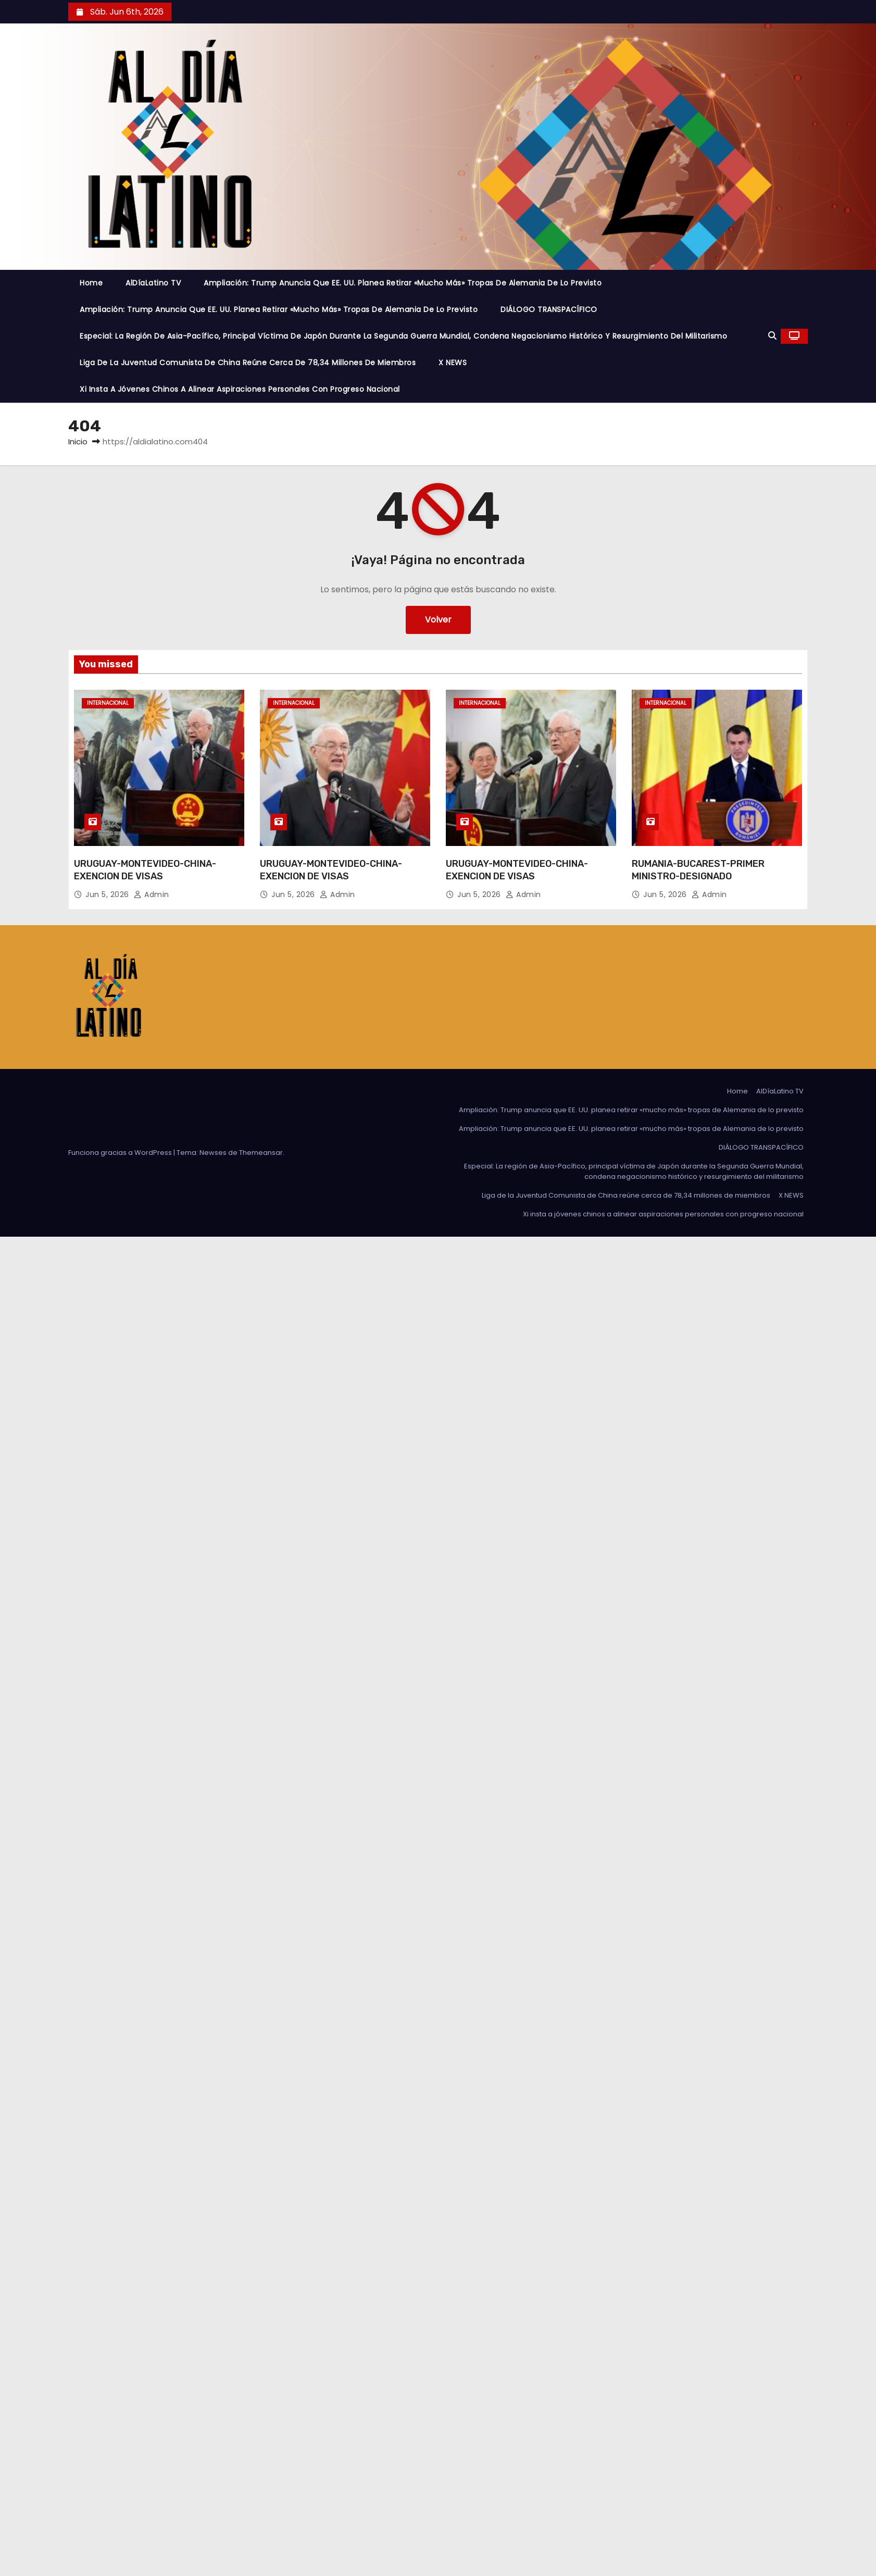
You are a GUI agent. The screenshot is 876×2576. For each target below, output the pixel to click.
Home (91, 283)
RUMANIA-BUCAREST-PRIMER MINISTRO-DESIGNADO (698, 870)
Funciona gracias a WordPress (120, 1153)
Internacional (108, 703)
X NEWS (453, 362)
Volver (438, 620)
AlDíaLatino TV (153, 283)
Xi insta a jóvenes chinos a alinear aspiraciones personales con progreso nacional (240, 389)
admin (151, 894)
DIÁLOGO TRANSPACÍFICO (548, 309)
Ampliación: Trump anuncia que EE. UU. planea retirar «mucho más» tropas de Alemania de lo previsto (403, 283)
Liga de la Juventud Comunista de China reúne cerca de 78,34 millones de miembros (248, 362)
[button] (772, 336)
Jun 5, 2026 (108, 894)
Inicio (77, 441)
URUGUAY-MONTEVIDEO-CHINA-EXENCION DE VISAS (145, 870)
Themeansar (261, 1153)
